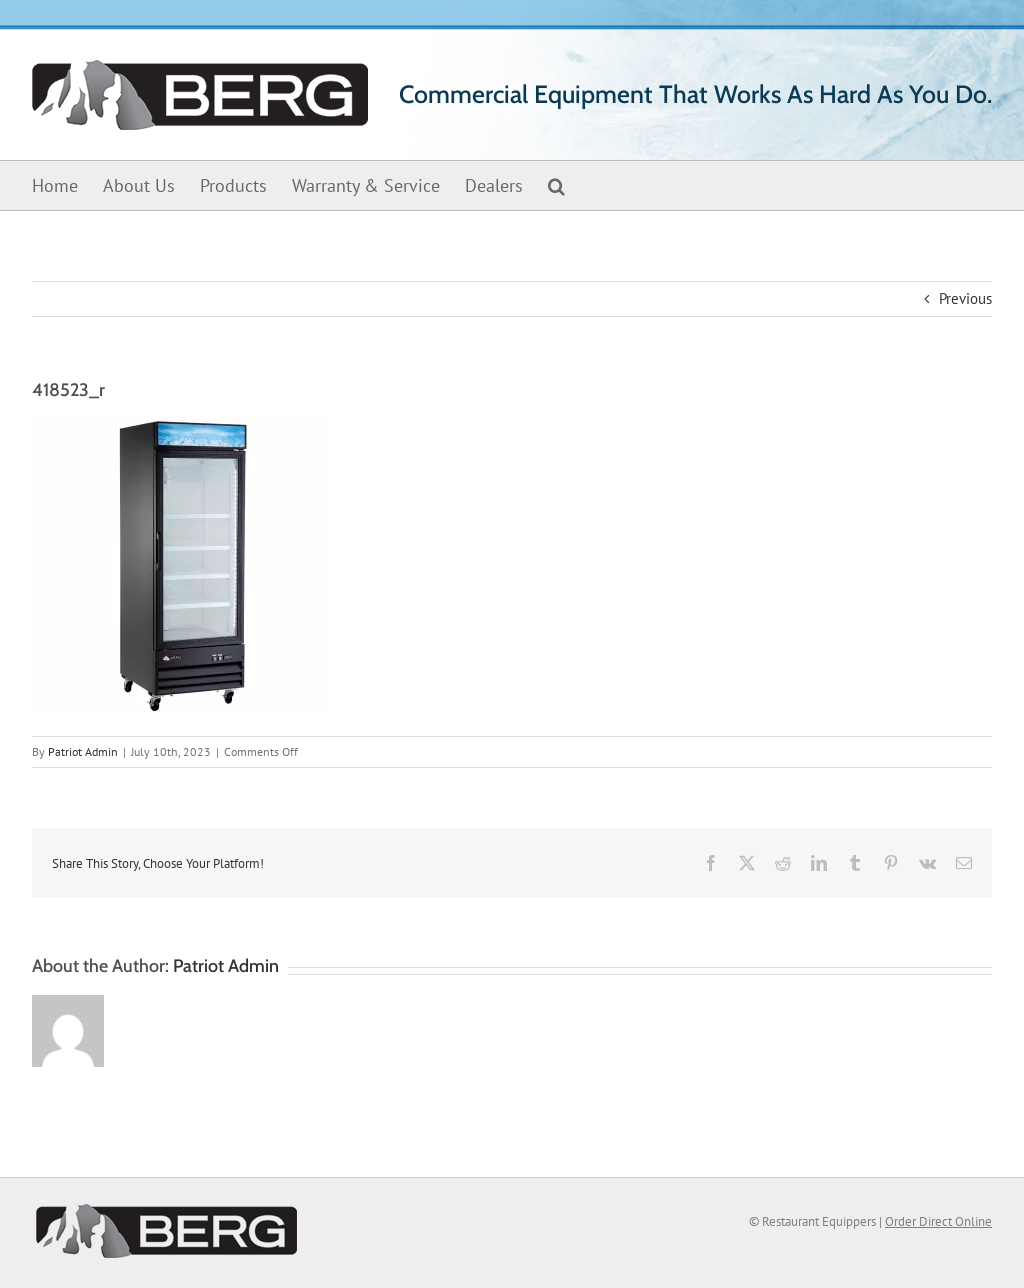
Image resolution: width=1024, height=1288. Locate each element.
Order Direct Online (938, 1221)
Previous (965, 298)
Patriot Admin (83, 751)
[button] (556, 185)
